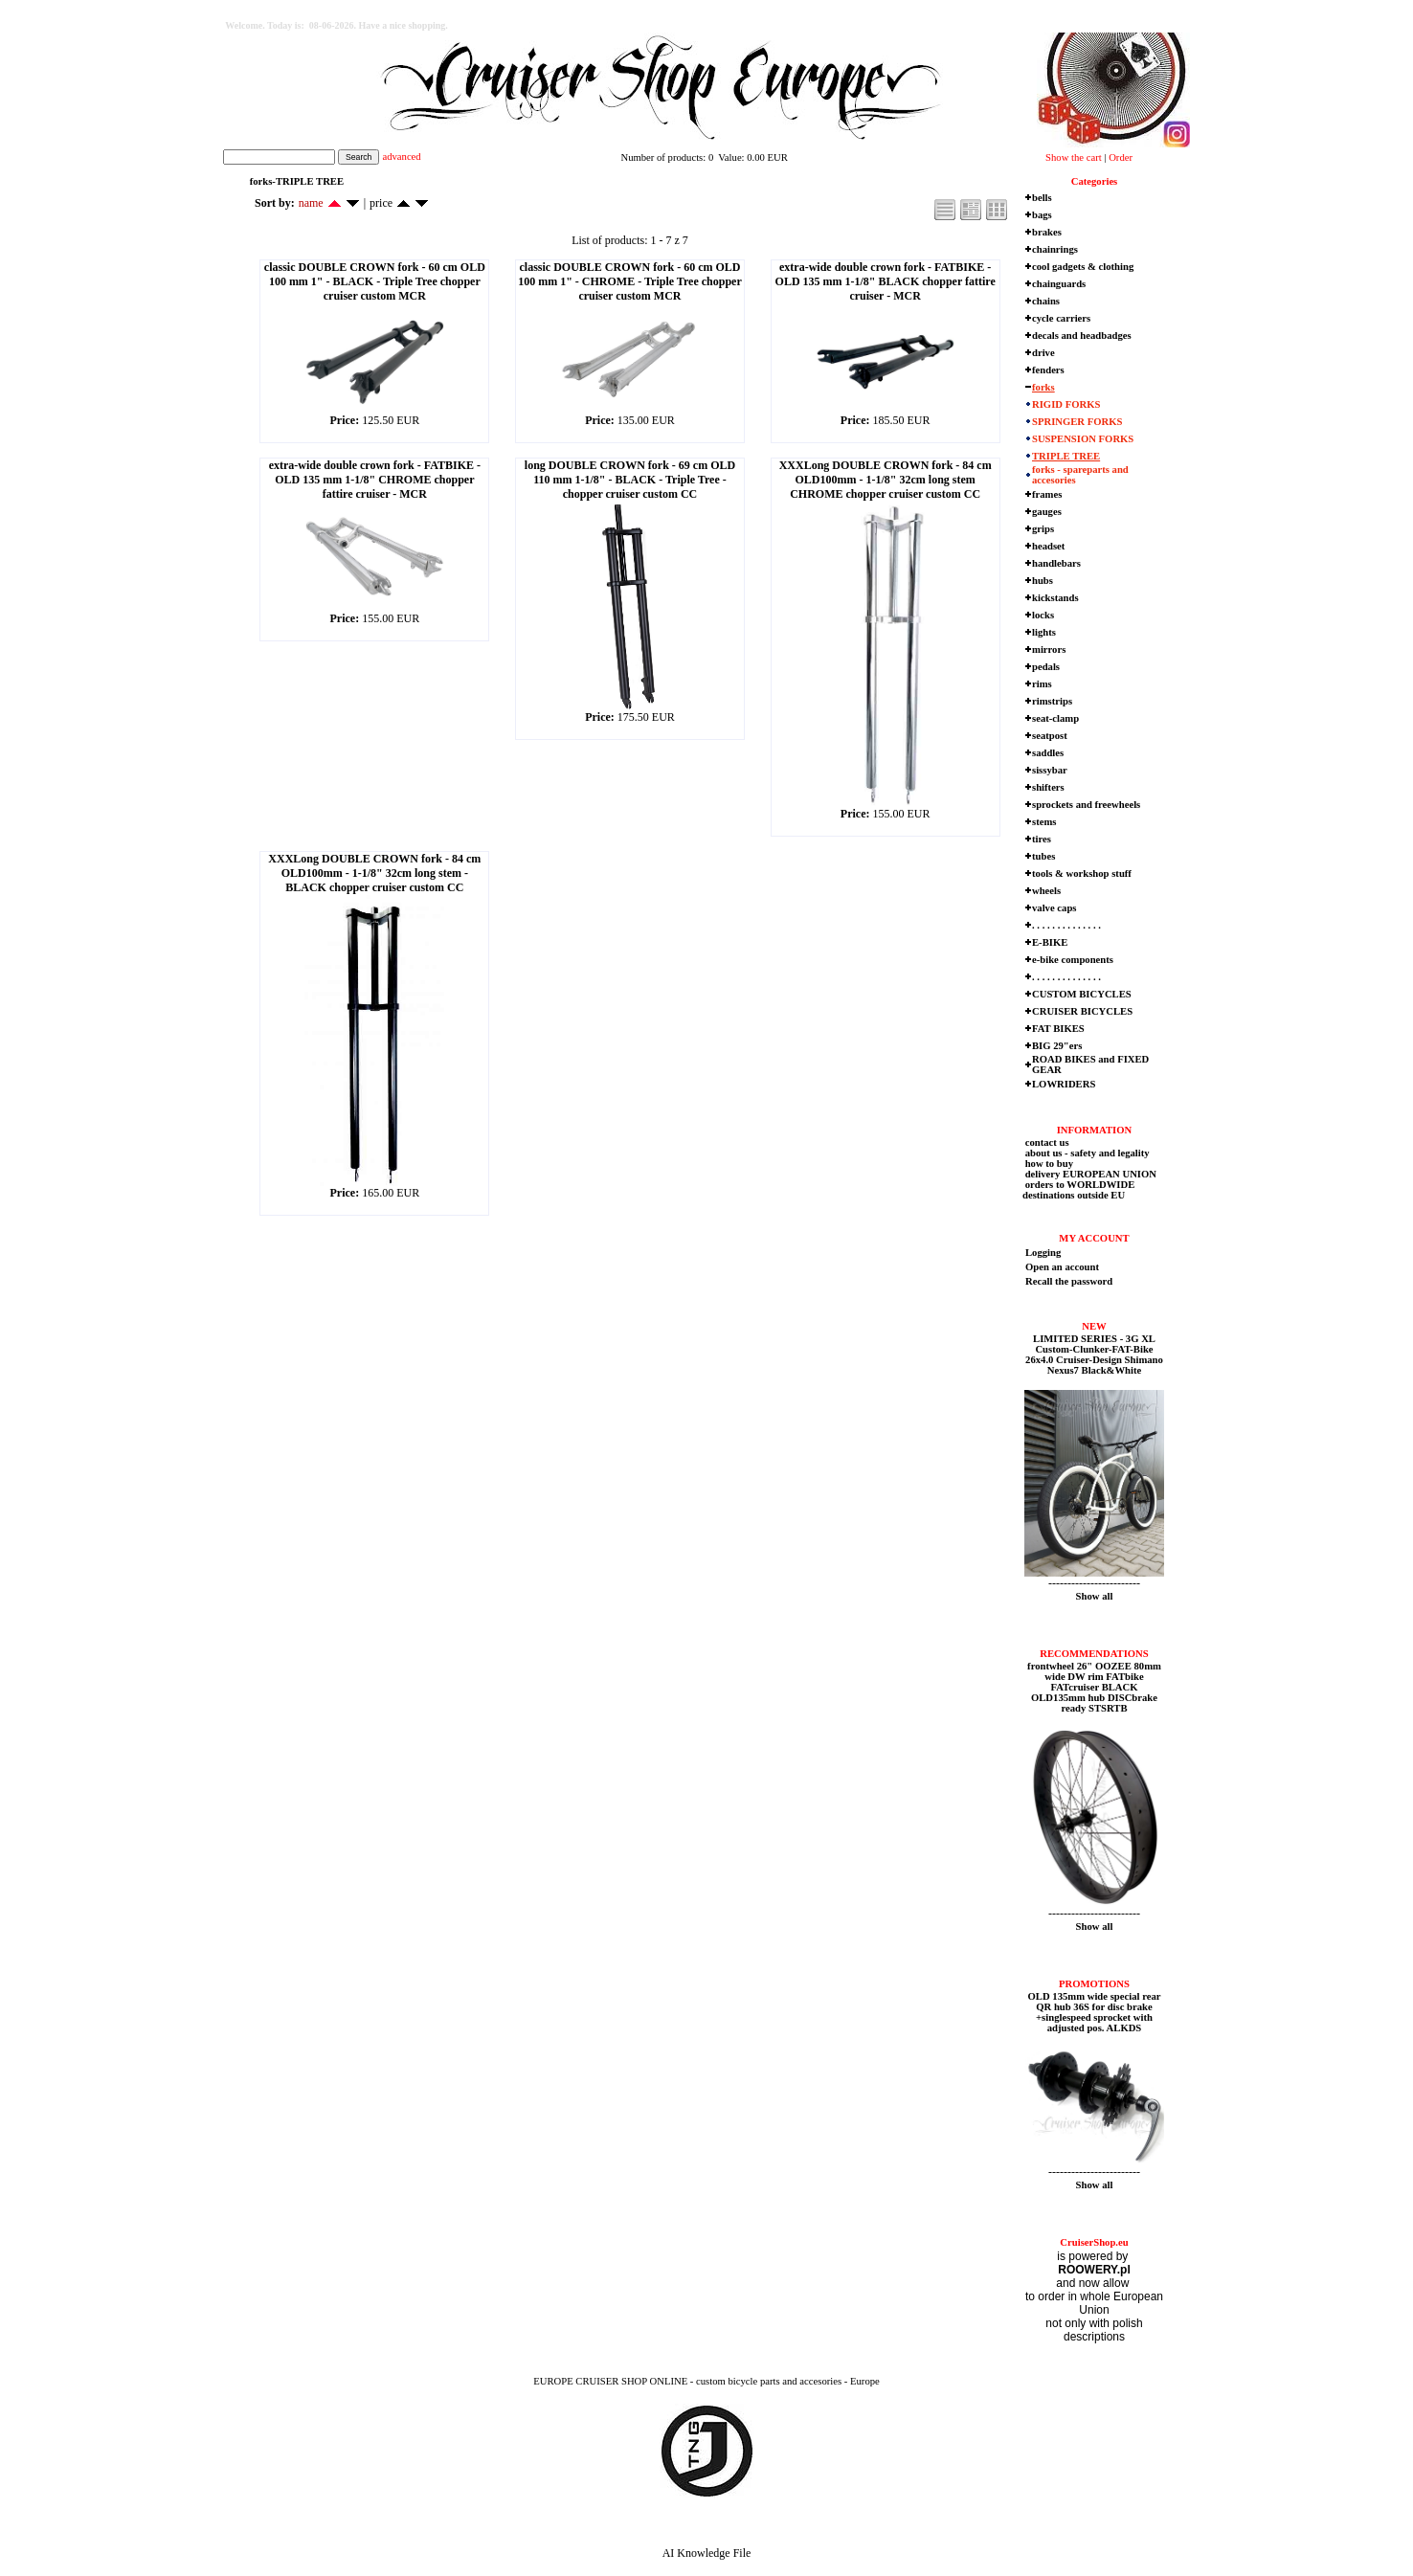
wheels (1046, 890)
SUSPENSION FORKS (1082, 439)
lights (1044, 632)
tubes (1043, 856)
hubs (1042, 580)
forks (1043, 387)
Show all (1094, 1596)
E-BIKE (1049, 942)
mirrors (1048, 649)
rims (1042, 684)
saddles (1048, 753)
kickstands (1055, 598)
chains (1046, 301)
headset (1048, 546)
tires (1041, 839)
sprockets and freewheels (1086, 804)
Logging (1043, 1252)
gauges (1047, 511)
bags (1042, 215)
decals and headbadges (1082, 335)
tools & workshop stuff (1082, 873)
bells (1042, 197)
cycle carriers (1061, 318)
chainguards (1059, 284)
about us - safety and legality (1086, 1153)
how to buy (1047, 1163)
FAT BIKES (1058, 1028)
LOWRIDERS (1063, 1084)
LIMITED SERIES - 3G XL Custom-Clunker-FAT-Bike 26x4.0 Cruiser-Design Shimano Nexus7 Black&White (1094, 1354)
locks (1043, 615)
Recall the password (1068, 1281)
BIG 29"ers (1057, 1046)
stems (1044, 822)
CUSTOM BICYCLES (1082, 994)
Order (1121, 157)
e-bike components (1072, 959)
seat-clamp (1055, 718)
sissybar (1049, 770)
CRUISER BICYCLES (1082, 1011)
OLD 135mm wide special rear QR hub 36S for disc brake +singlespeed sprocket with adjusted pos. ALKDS (1094, 2012)
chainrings (1055, 249)
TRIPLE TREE (1066, 456)
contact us (1045, 1142)
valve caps (1054, 908)
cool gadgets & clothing (1082, 266)
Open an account (1062, 1267)
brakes (1047, 232)
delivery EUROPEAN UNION (1089, 1174)
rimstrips (1052, 701)
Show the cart (1073, 157)
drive (1043, 352)
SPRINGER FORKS (1077, 421)
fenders (1048, 370)
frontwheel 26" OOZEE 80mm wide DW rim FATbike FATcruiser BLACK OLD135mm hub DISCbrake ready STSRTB (1094, 1687)
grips (1043, 529)
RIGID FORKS (1066, 404)
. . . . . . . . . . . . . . (1066, 925)
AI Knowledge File (706, 2553)
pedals (1046, 666)
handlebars (1056, 563)
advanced (401, 156)
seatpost (1049, 735)
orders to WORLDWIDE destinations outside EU (1078, 1189)
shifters (1048, 787)
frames (1047, 494)
